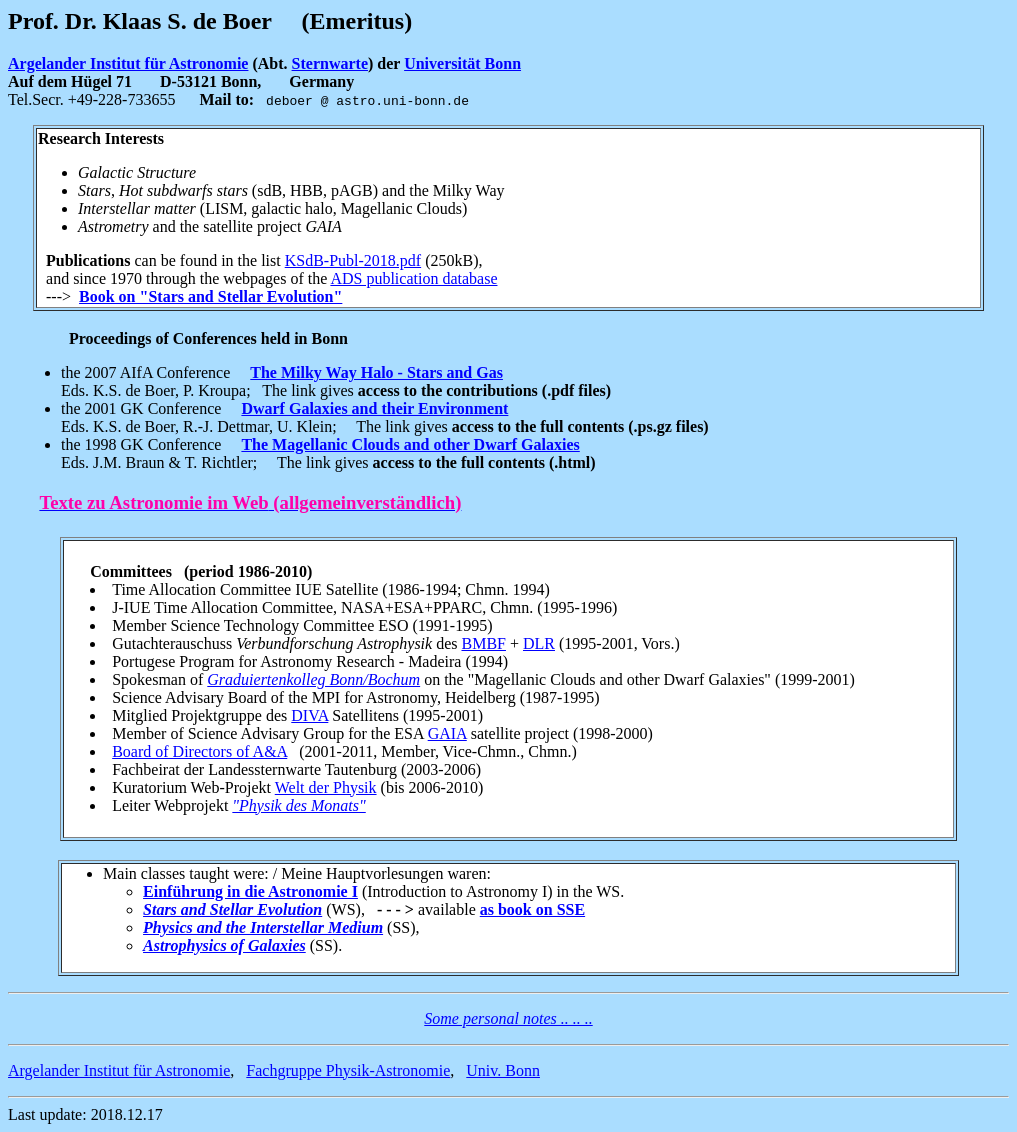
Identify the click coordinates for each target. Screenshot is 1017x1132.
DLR (539, 643)
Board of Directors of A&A (199, 751)
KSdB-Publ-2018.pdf (353, 260)
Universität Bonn (462, 63)
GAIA (447, 733)
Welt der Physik (326, 787)
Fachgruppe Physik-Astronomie (348, 1070)
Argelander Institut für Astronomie (128, 63)
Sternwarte (330, 63)
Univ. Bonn (503, 1070)
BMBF (483, 643)
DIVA (309, 715)
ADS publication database (413, 278)
